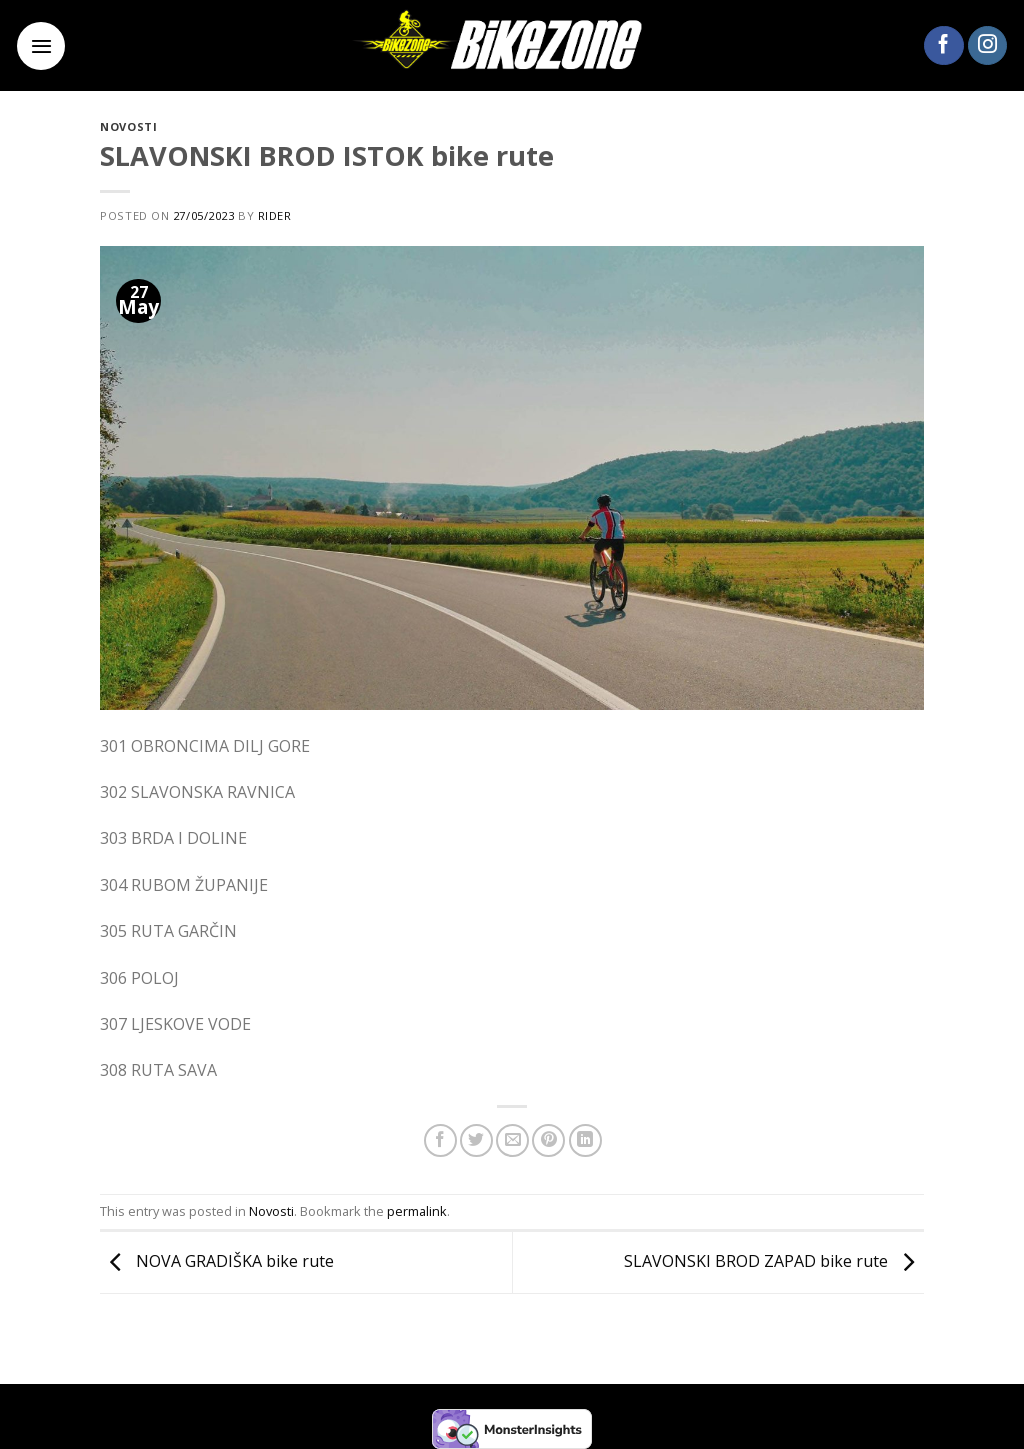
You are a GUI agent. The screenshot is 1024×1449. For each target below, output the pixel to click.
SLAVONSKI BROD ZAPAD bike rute (774, 1261)
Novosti (128, 126)
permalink (417, 1211)
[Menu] (41, 46)
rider (275, 215)
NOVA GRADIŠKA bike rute (217, 1261)
